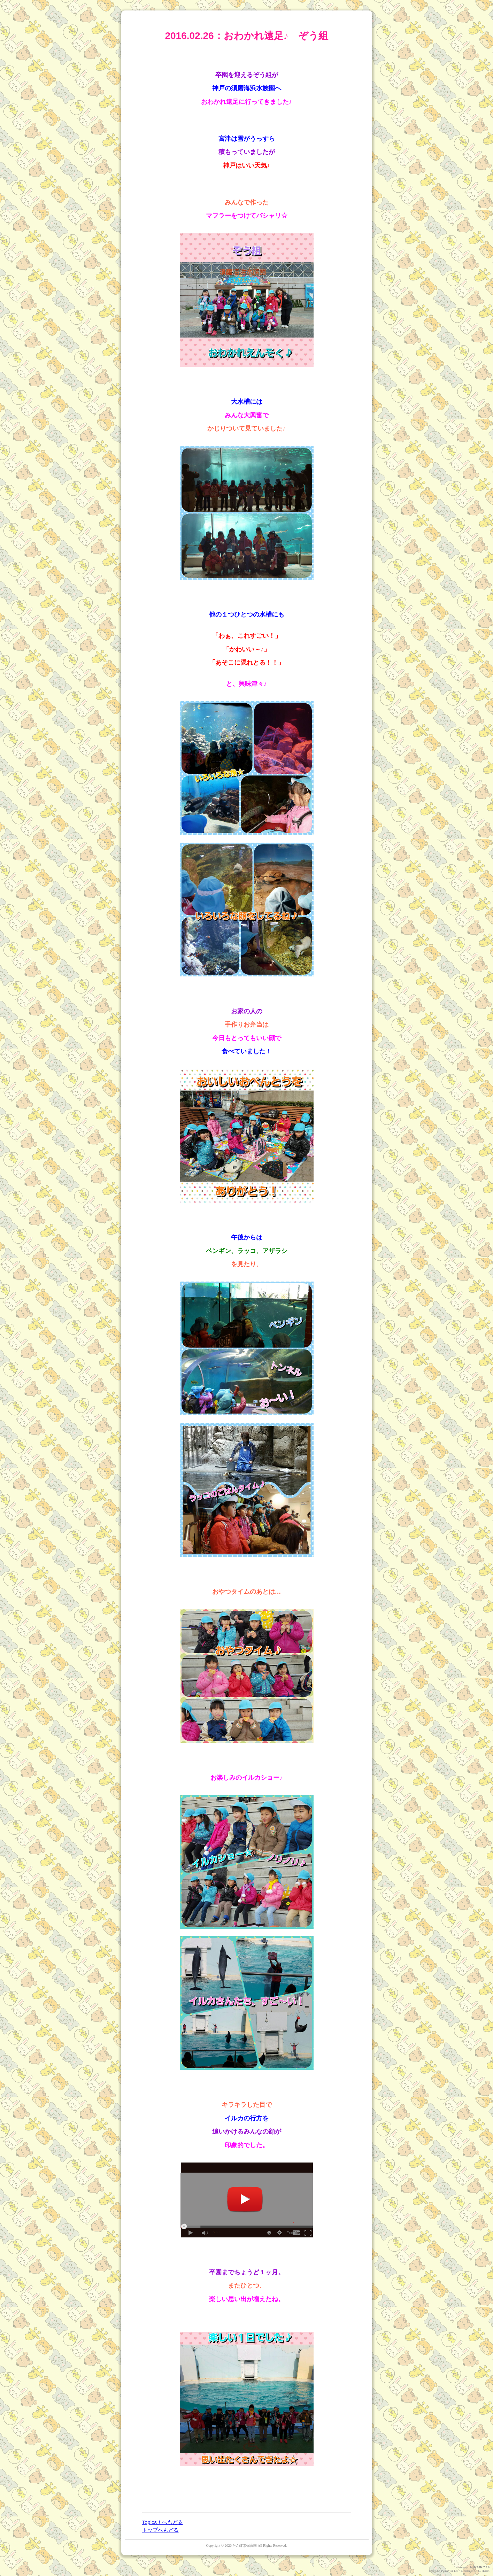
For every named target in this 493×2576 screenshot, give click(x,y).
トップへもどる (160, 2530)
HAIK (478, 2567)
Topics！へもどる (162, 2522)
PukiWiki (447, 2571)
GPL (477, 2571)
